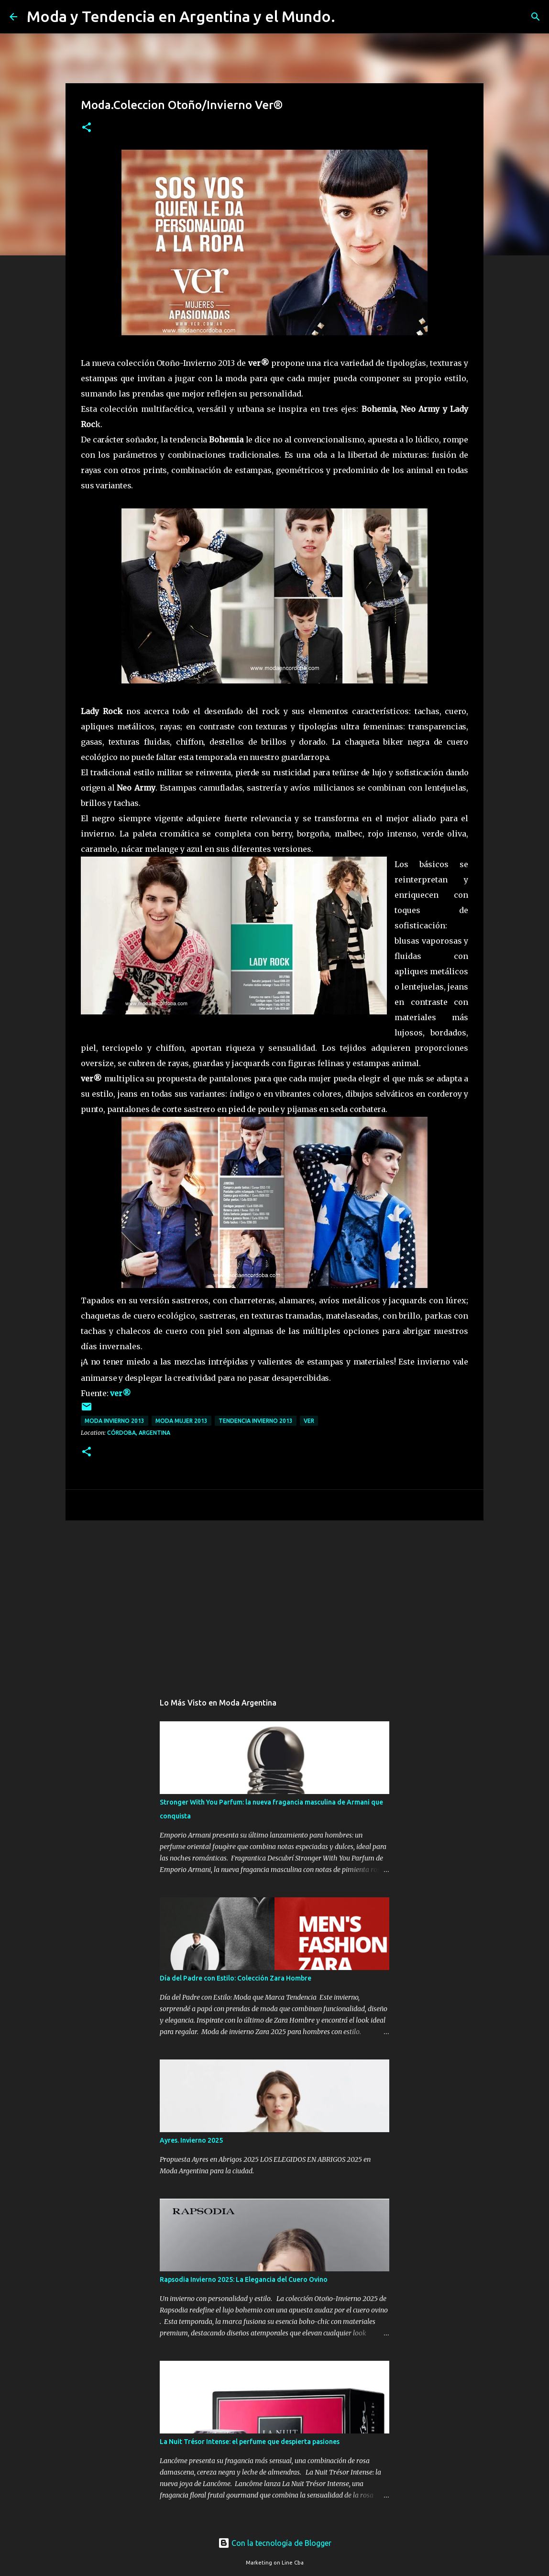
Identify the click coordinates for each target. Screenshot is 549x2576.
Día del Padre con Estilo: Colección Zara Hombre (235, 1978)
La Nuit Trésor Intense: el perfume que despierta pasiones (250, 2441)
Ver (309, 1421)
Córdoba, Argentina (138, 1433)
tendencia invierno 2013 (256, 1421)
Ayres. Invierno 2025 (191, 2140)
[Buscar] (348, 16)
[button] (86, 127)
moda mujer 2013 (181, 1421)
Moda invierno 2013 (114, 1421)
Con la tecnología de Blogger (274, 2543)
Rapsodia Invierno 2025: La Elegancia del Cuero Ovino (244, 2279)
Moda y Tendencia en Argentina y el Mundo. (181, 16)
